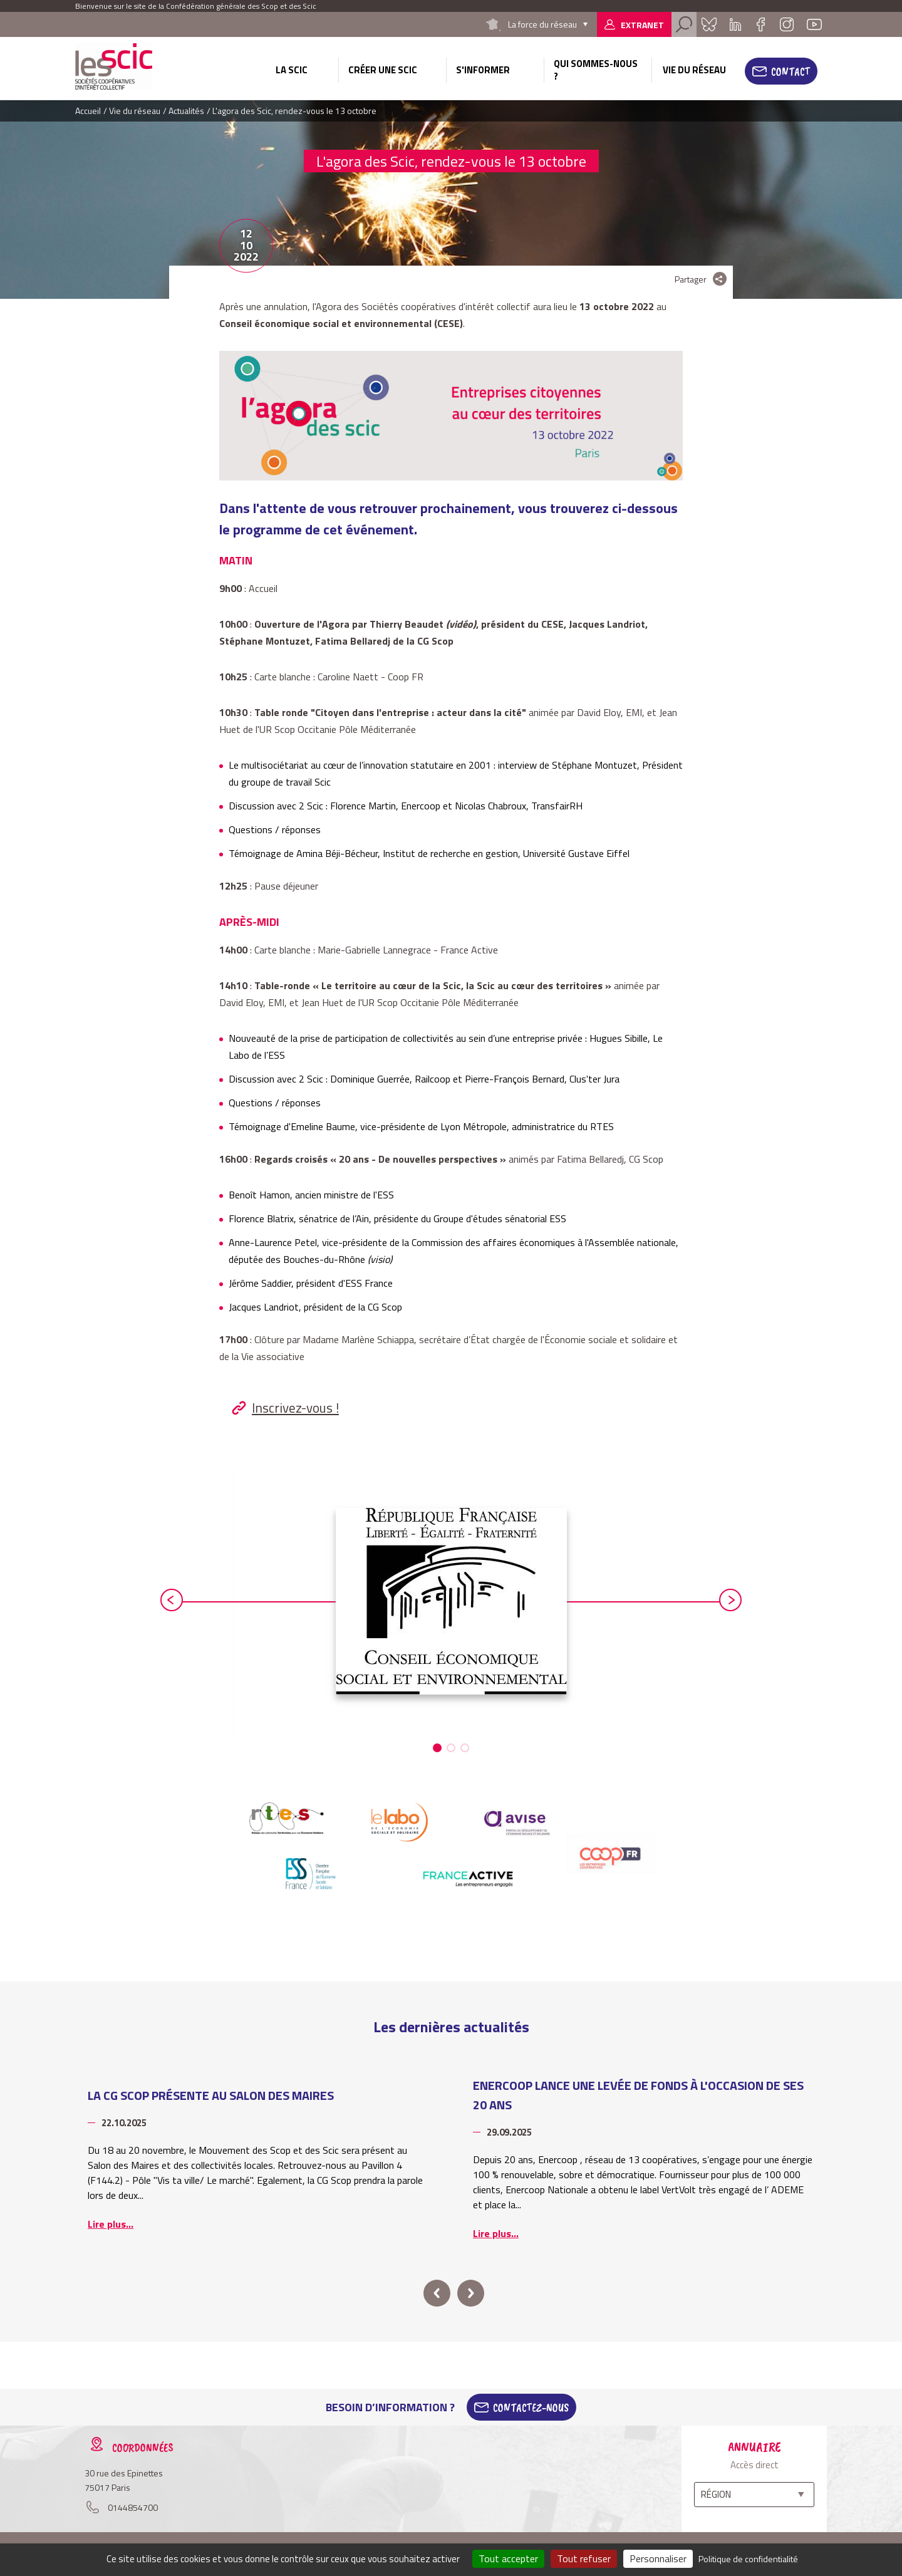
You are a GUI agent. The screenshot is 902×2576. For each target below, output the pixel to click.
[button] (437, 1747)
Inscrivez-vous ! (295, 1408)
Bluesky (709, 24)
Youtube (814, 24)
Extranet (642, 24)
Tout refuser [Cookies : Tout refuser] (584, 2558)
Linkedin (735, 24)
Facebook (760, 24)
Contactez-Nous (531, 2407)
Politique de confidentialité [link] (748, 2558)
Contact (790, 71)
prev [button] (171, 1600)
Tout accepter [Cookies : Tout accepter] (508, 2558)
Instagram (786, 24)
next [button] (730, 1600)
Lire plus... (110, 2223)
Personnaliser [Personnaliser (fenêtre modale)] (658, 2558)
